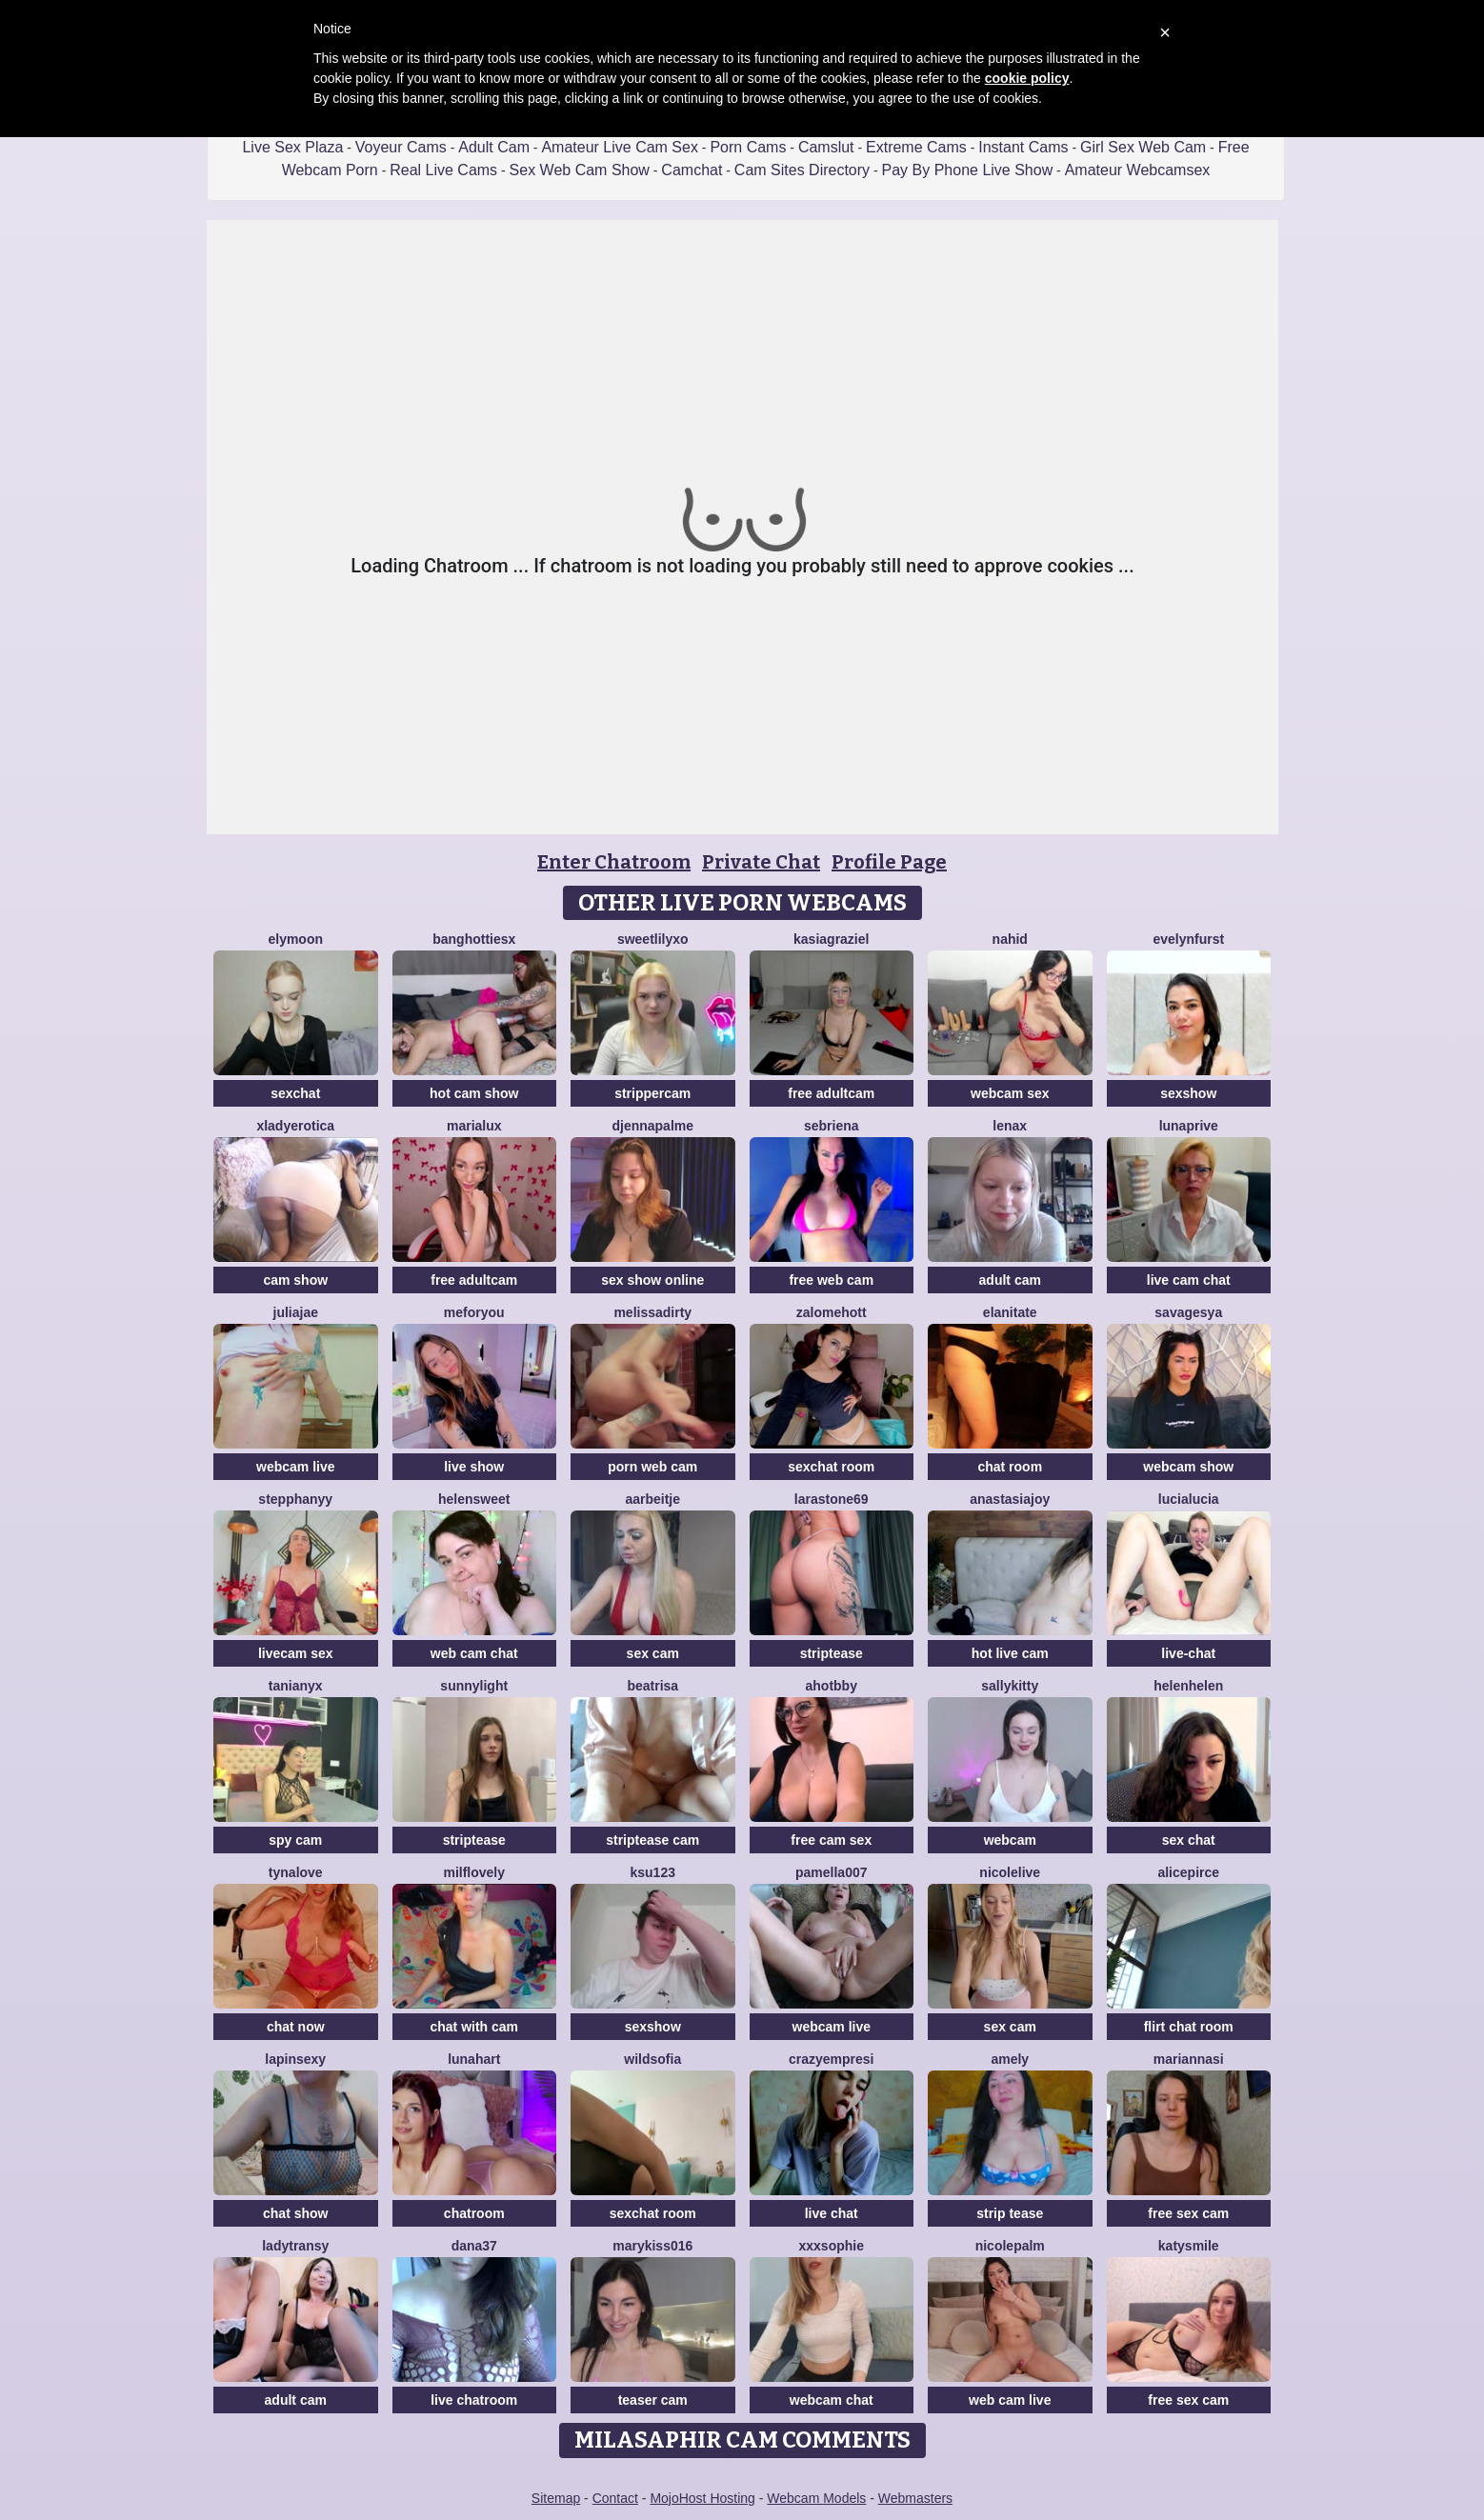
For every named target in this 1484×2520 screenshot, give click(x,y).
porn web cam (652, 1466)
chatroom (474, 2213)
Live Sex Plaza (292, 147)
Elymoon (295, 939)
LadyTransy (295, 2245)
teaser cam (653, 2400)
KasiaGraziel (831, 939)
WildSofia (652, 2059)
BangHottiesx (473, 939)
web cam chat (474, 1653)
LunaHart (474, 2059)
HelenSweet (474, 1499)
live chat (831, 2213)
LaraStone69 (831, 1499)
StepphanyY (295, 1499)
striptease (831, 1653)
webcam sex (1010, 1093)
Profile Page (889, 861)
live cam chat (1189, 1280)
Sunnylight (474, 1685)
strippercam (652, 1093)
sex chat (1188, 1840)
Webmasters (915, 2498)
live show (474, 1466)
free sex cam (1188, 2213)
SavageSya (1188, 1312)
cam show (295, 1280)
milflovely (474, 1872)
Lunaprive (1188, 1125)
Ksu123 (653, 1872)
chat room (1009, 1466)
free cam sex (831, 1840)
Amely (1010, 2059)
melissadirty (652, 1312)
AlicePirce (1188, 1872)
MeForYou (474, 1312)
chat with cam (474, 2026)
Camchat (691, 170)
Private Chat (761, 861)
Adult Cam (494, 147)
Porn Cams (748, 147)
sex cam (653, 1653)
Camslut (826, 147)
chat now (296, 2026)
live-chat (1188, 1653)
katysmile (1188, 2245)
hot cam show (474, 1093)
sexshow (1188, 1093)
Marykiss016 (652, 2245)
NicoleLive (1009, 1872)
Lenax (1010, 1125)
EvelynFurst (1188, 939)
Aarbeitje (652, 1499)
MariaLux (474, 1125)
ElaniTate (1010, 1312)
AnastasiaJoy (1010, 1499)
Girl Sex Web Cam (1143, 147)
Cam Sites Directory (802, 170)
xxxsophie (831, 2245)
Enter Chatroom (614, 861)
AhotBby (831, 1685)
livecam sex (295, 1653)
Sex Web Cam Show (580, 170)
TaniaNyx (296, 1685)
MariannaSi (1188, 2059)
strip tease (1009, 2213)
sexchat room (831, 1466)
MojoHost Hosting (702, 2498)
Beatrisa (652, 1685)
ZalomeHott (831, 1312)
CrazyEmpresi (831, 2059)
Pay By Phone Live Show (967, 170)
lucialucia (1188, 1499)
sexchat (295, 1093)
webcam (1010, 1840)
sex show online (652, 1280)
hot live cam (1010, 1653)
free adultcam (831, 1093)
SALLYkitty (1009, 1685)
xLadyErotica (295, 1125)
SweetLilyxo (653, 939)
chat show (295, 2213)
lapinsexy (295, 2059)
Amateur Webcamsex (1138, 170)
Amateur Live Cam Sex (619, 147)
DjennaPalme (652, 1125)
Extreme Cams (916, 147)
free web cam (831, 1280)
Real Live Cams (443, 170)
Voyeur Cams (401, 147)
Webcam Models (816, 2498)
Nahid (1010, 939)
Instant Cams (1023, 147)
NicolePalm (1010, 2245)
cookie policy (1027, 78)
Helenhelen (1188, 1685)
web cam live (1010, 2400)
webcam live (295, 1466)
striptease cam (652, 1840)
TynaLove (296, 1872)
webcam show (1188, 1466)
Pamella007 (831, 1872)
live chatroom (474, 2400)
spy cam (295, 1840)
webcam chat (831, 2400)
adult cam (1010, 1280)
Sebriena (831, 1125)
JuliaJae (295, 1312)
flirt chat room (1188, 2026)
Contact (615, 2498)
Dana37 (474, 2245)
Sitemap (555, 2498)
